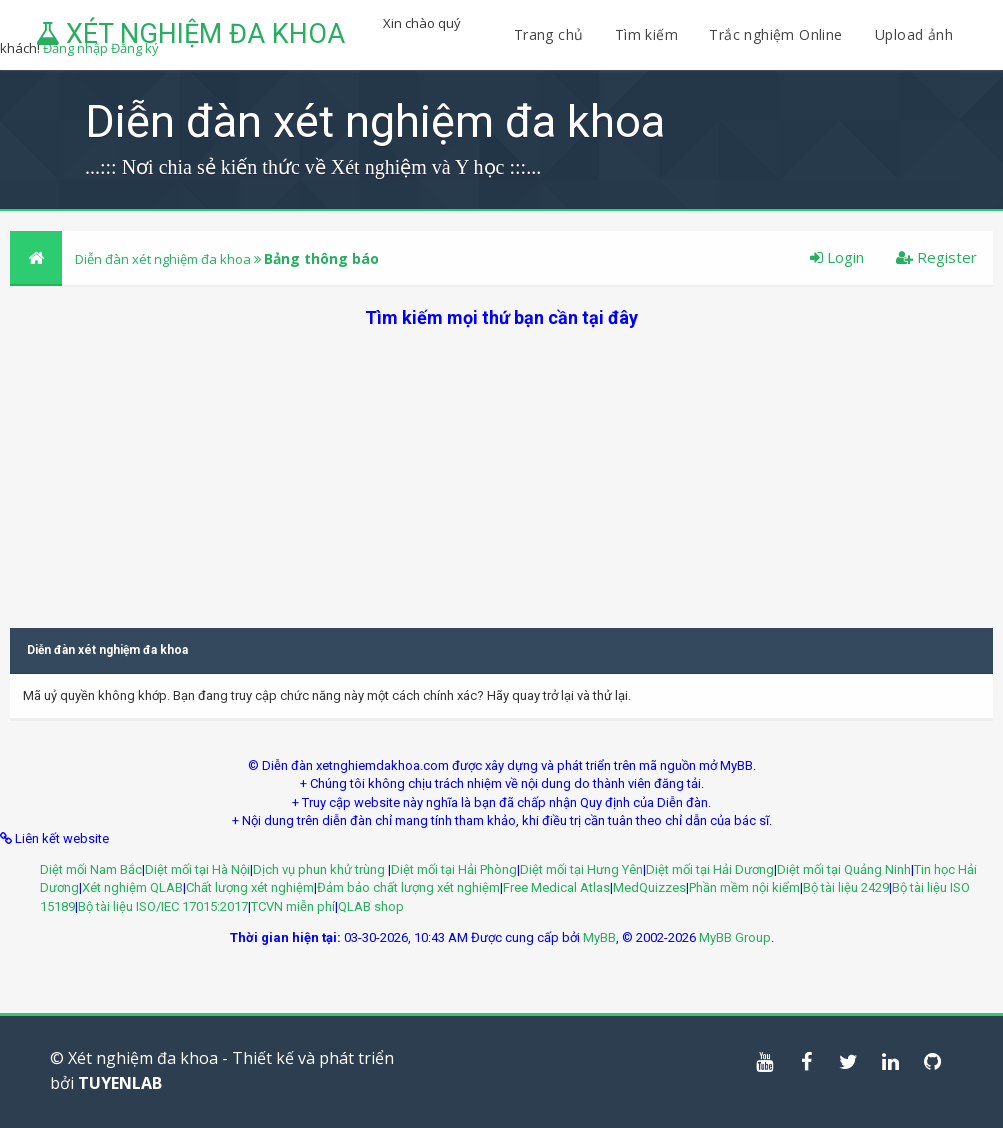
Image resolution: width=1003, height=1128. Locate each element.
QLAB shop (371, 906)
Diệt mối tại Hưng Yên (581, 869)
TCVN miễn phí (293, 906)
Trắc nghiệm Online (778, 34)
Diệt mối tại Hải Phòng (454, 869)
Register (936, 257)
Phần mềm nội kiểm (744, 887)
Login (837, 257)
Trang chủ (549, 34)
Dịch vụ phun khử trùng (320, 869)
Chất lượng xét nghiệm (250, 887)
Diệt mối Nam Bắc (91, 869)
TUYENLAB (120, 1083)
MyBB (599, 937)
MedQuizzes (649, 887)
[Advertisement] (501, 470)
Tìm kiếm (646, 34)
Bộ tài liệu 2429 (846, 887)
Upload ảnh (914, 34)
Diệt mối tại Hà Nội (197, 869)
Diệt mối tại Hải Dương (710, 869)
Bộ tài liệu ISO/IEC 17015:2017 (163, 906)
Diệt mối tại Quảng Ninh (844, 869)
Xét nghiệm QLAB (132, 887)
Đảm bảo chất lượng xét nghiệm (408, 887)
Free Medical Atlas (556, 887)
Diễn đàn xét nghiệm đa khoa (164, 259)
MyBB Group (735, 937)
